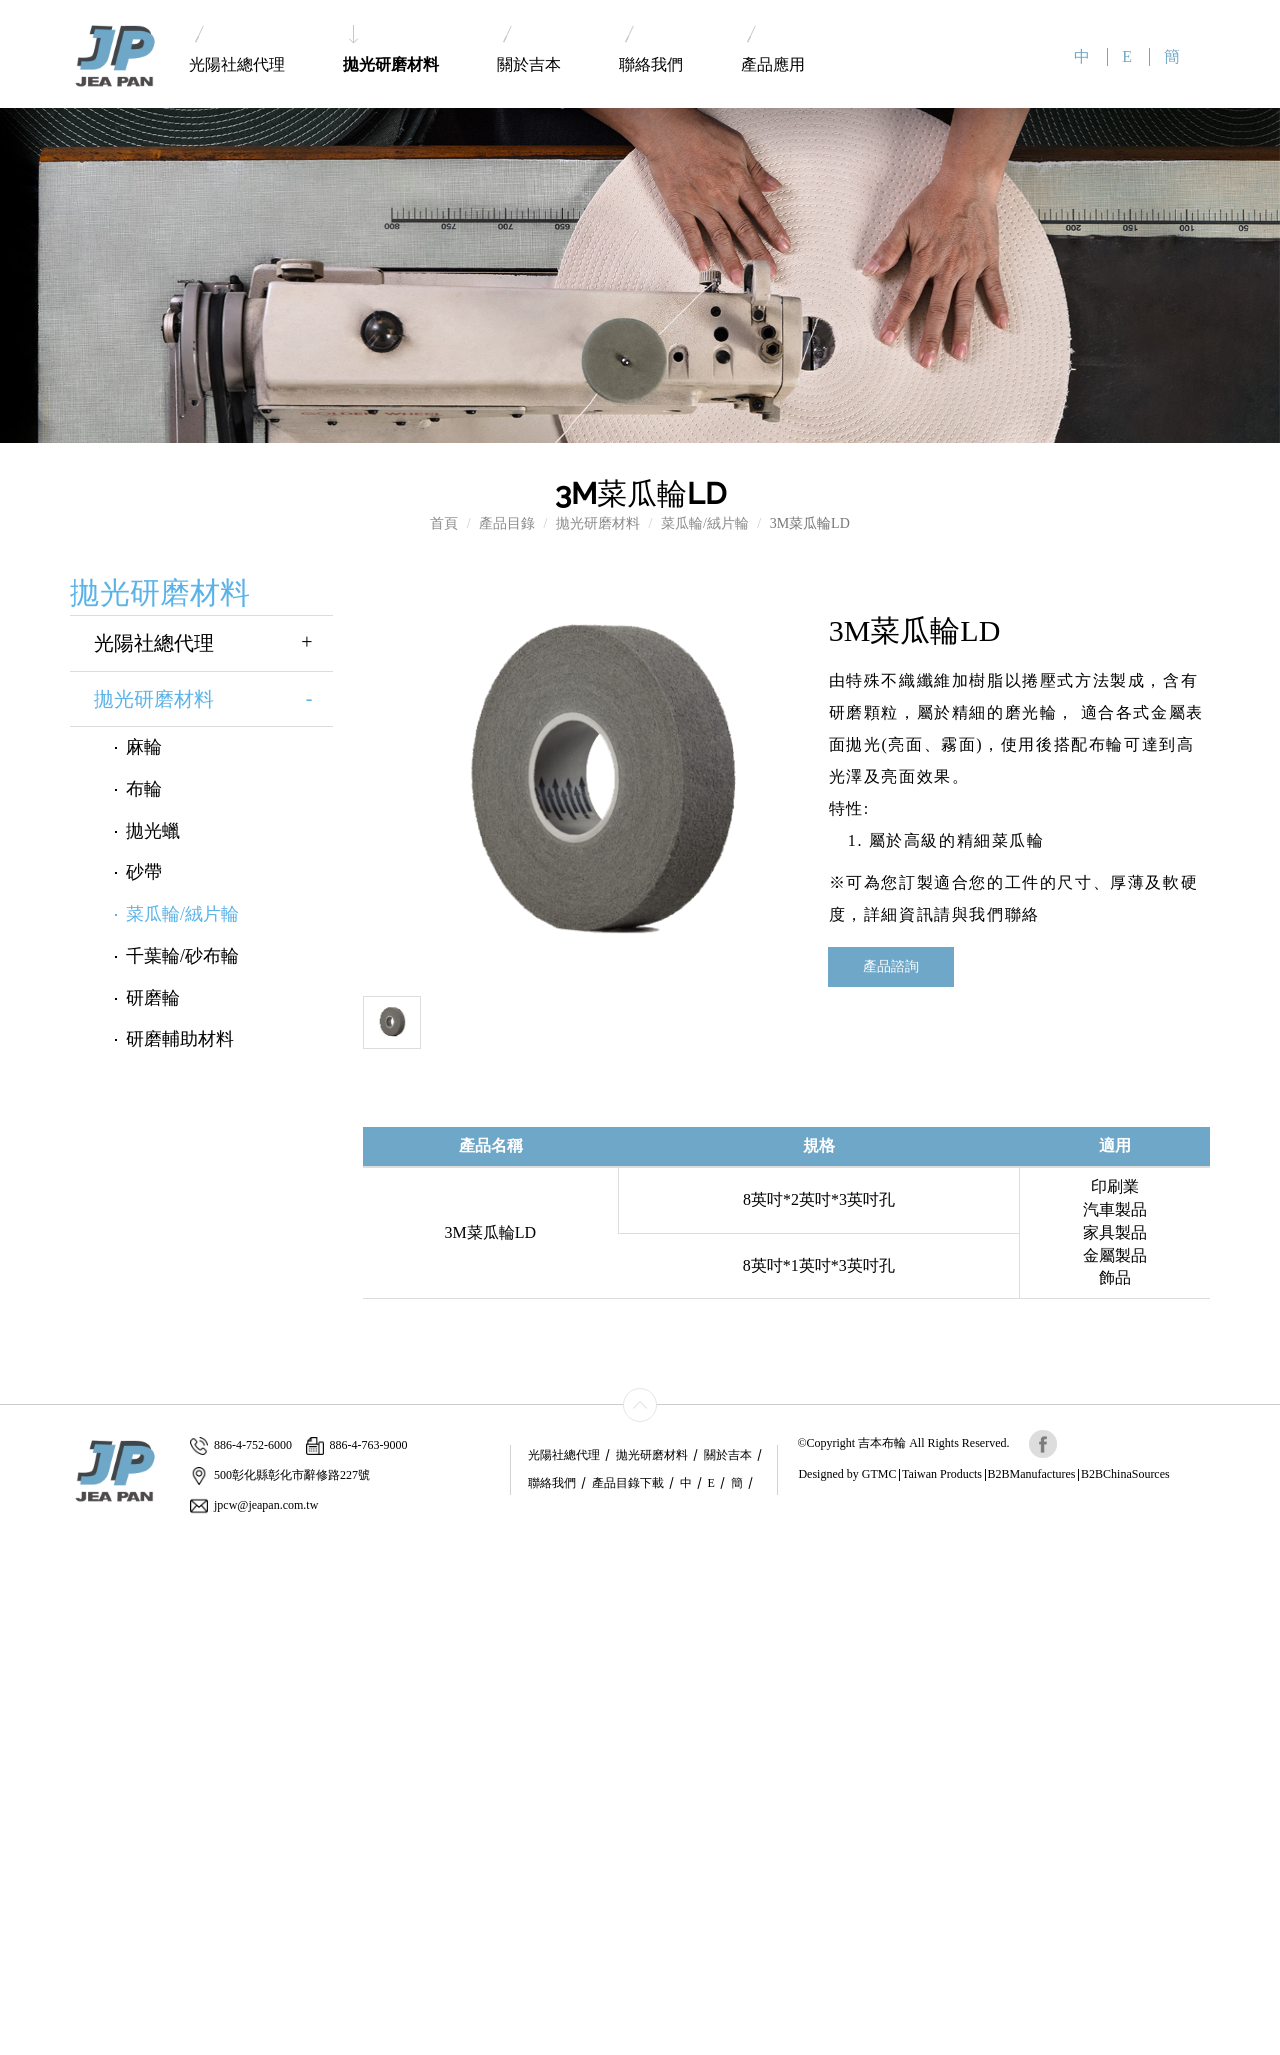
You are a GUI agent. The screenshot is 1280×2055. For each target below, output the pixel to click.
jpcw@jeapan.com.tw (254, 1505)
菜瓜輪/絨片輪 (705, 523)
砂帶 (144, 872)
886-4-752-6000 (241, 1445)
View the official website (147, 1724)
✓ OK (466, 2044)
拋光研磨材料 (391, 49)
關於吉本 (529, 49)
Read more (37, 1724)
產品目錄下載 (628, 1483)
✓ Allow (25, 1584)
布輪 (144, 789)
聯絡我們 (651, 49)
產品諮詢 (891, 966)
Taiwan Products (942, 1474)
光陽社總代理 (237, 49)
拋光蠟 (153, 831)
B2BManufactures (1032, 1474)
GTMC (879, 1474)
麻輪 (144, 747)
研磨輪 (153, 998)
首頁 (444, 523)
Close (16, 1544)
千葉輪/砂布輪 (182, 956)
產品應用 (773, 49)
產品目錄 (507, 523)
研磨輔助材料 (180, 1039)
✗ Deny (23, 1604)
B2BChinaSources (1125, 1474)
